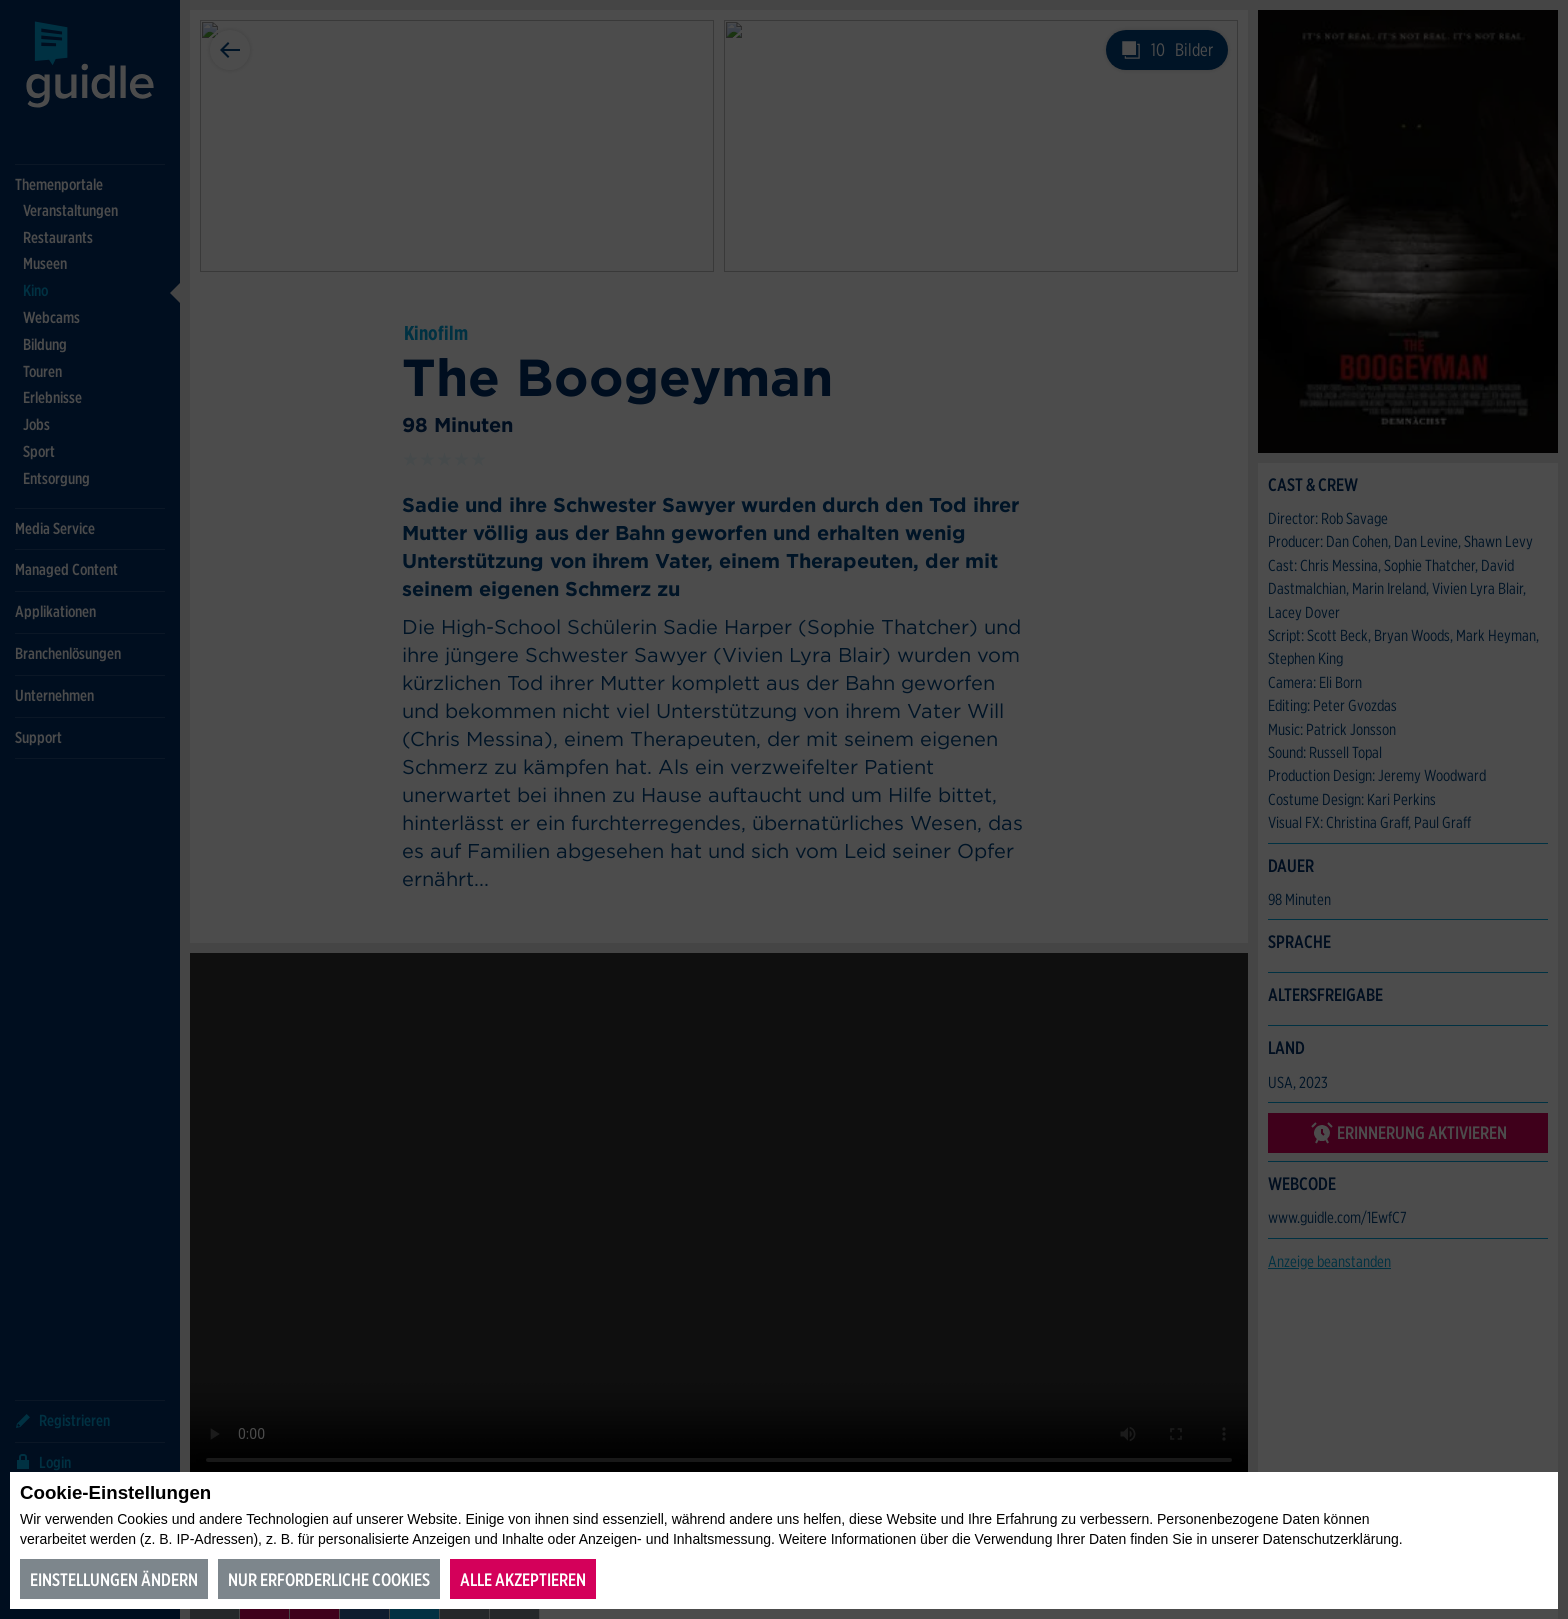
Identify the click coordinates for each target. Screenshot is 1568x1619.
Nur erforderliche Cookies (329, 1579)
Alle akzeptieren (523, 1579)
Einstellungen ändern (114, 1579)
